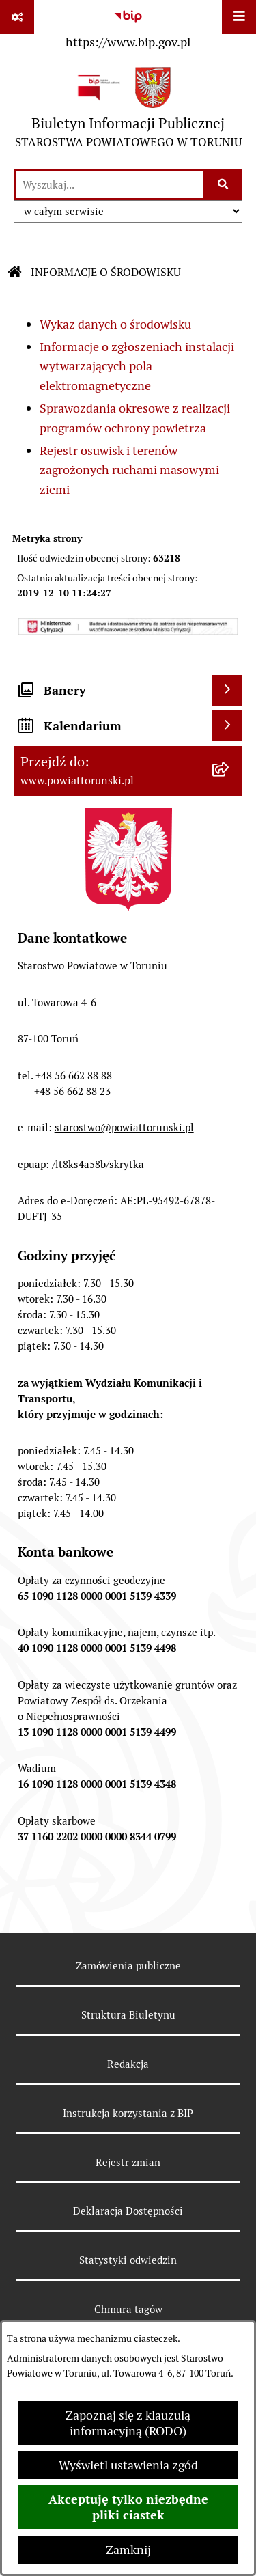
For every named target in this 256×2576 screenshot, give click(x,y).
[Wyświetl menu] (239, 17)
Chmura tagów (128, 2309)
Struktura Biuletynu (128, 2014)
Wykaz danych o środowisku (115, 324)
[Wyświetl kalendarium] (227, 725)
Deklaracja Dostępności (128, 2210)
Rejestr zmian (128, 2162)
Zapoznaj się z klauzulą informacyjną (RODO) (128, 2423)
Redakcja (128, 2064)
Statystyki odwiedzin (128, 2260)
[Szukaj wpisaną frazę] (223, 184)
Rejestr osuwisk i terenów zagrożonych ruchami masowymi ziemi (129, 470)
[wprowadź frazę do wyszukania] (109, 184)
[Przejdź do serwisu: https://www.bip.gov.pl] (128, 26)
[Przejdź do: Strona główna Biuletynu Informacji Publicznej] (15, 272)
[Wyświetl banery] (227, 690)
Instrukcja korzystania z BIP (128, 2113)
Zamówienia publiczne (128, 1965)
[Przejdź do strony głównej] (128, 111)
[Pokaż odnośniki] (17, 17)
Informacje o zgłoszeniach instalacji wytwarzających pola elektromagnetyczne (137, 366)
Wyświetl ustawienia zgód (128, 2465)
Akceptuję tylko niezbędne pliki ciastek (128, 2507)
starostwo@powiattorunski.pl (124, 1127)
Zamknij (128, 2550)
